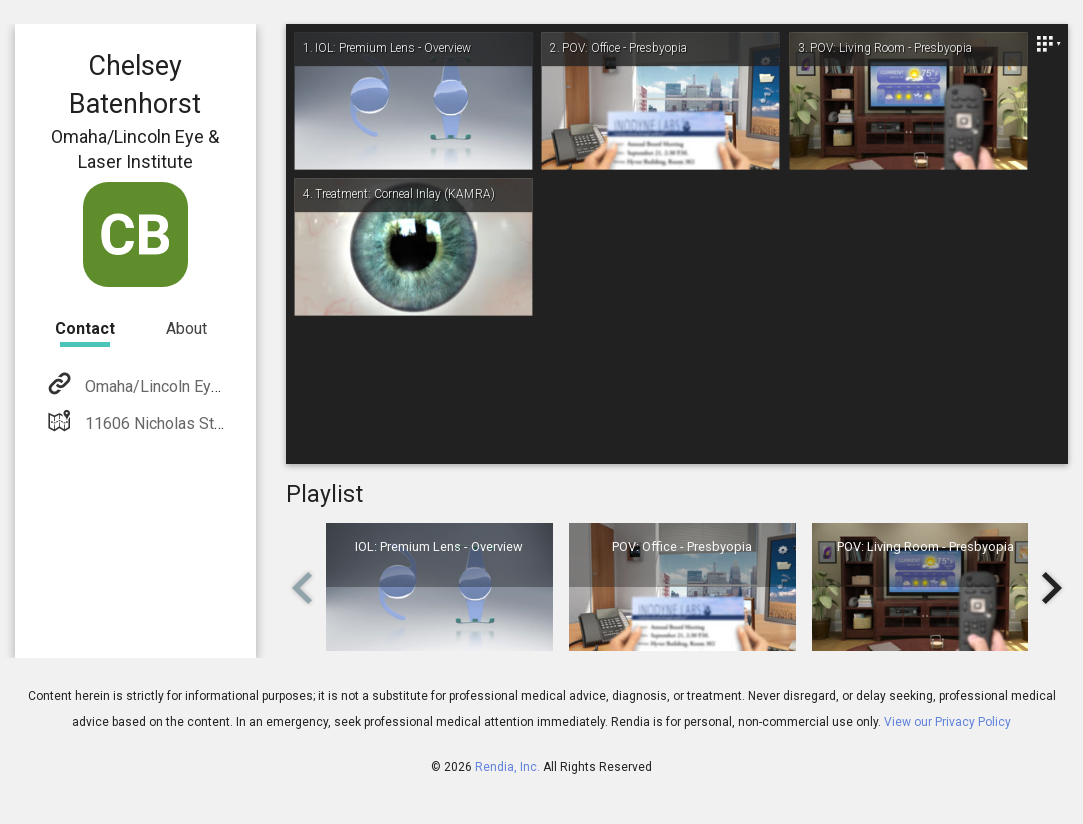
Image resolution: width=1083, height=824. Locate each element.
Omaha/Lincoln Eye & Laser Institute (210, 386)
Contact (85, 328)
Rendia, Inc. (507, 767)
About (186, 328)
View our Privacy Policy (947, 722)
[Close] (1048, 44)
